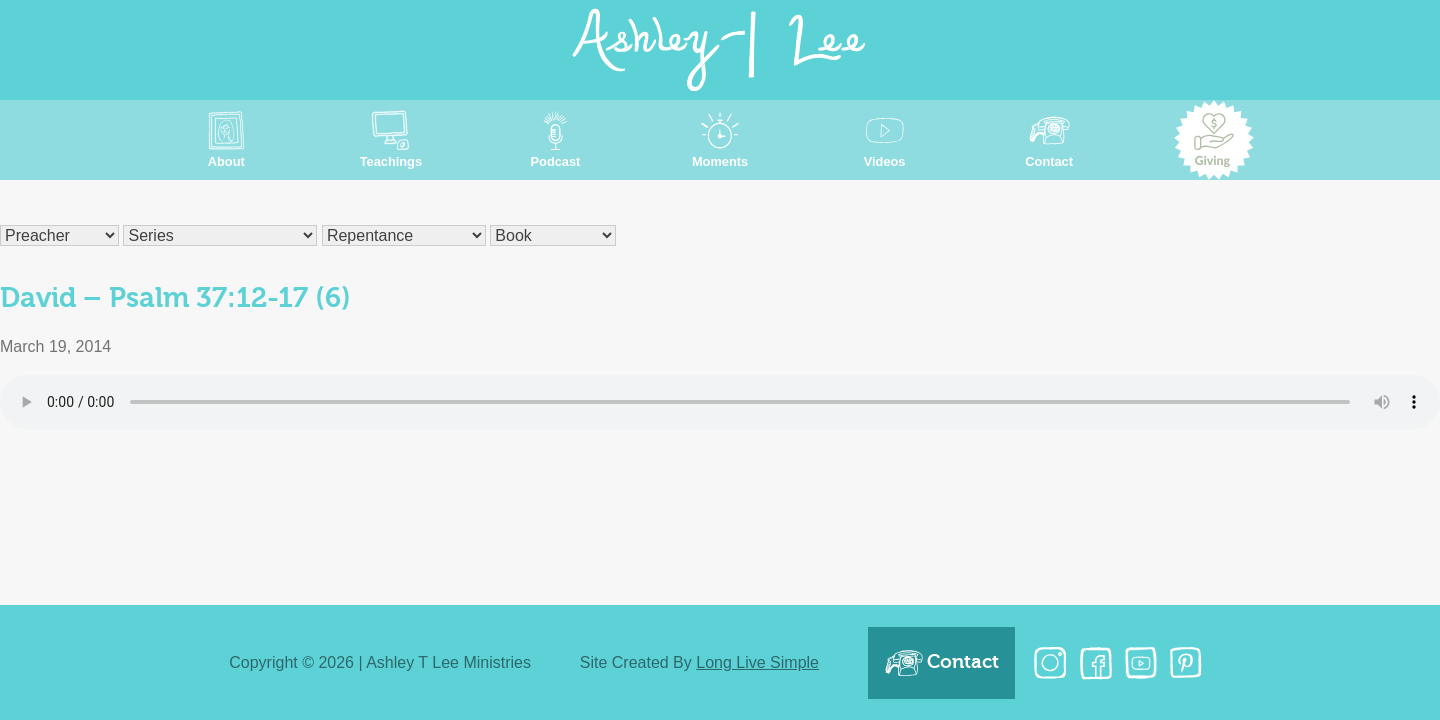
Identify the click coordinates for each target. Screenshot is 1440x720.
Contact (941, 663)
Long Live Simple (757, 662)
